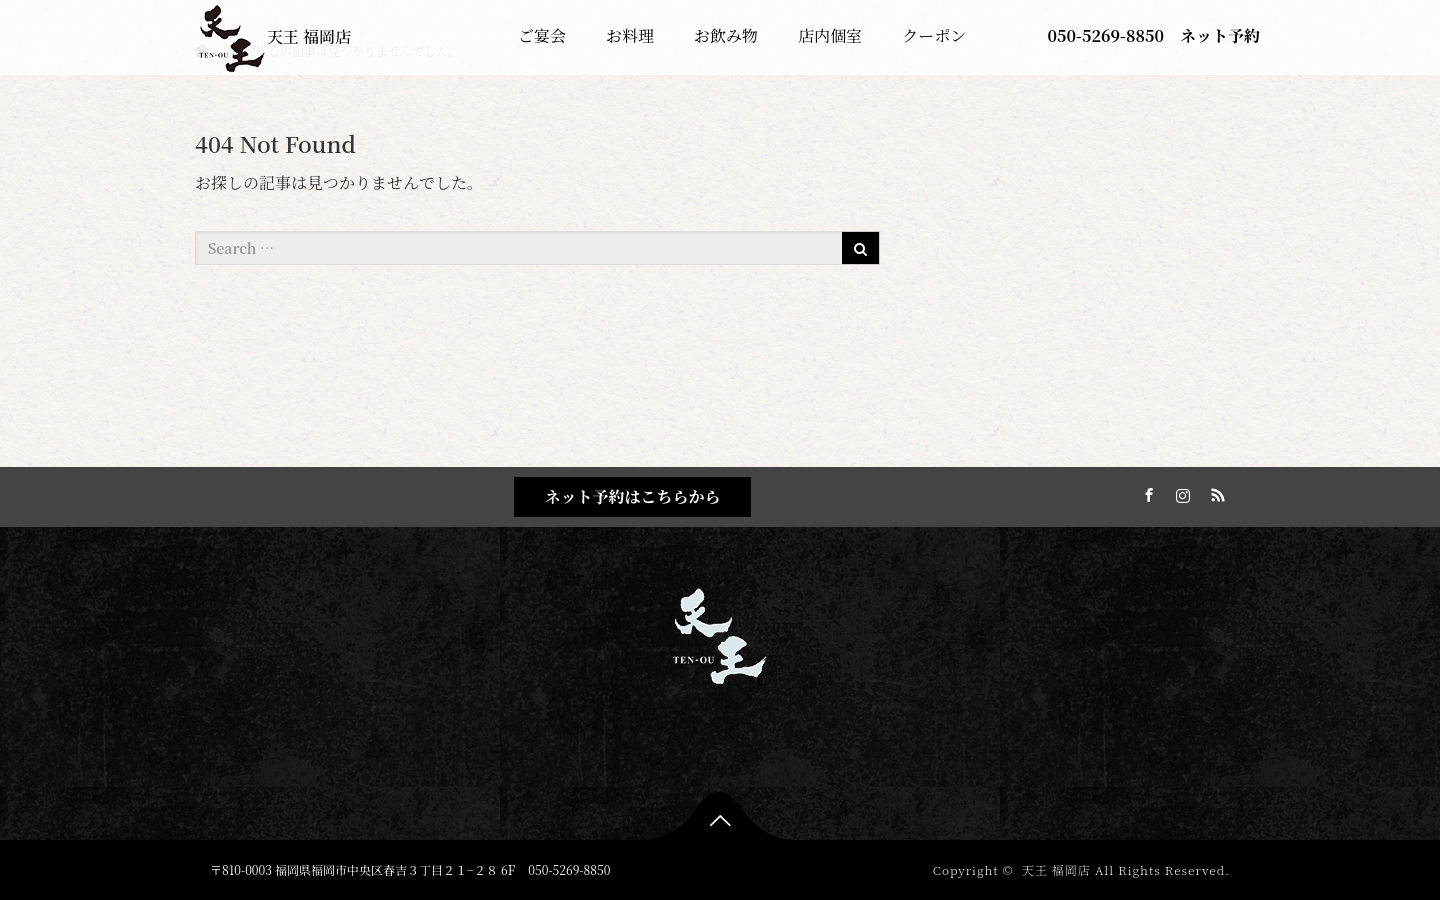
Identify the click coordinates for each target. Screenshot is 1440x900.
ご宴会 (542, 35)
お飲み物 (726, 35)
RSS (1215, 492)
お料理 (630, 35)
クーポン (934, 35)
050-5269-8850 (1106, 35)
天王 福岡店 (274, 36)
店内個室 (830, 35)
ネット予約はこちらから (632, 496)
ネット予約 (1220, 35)
